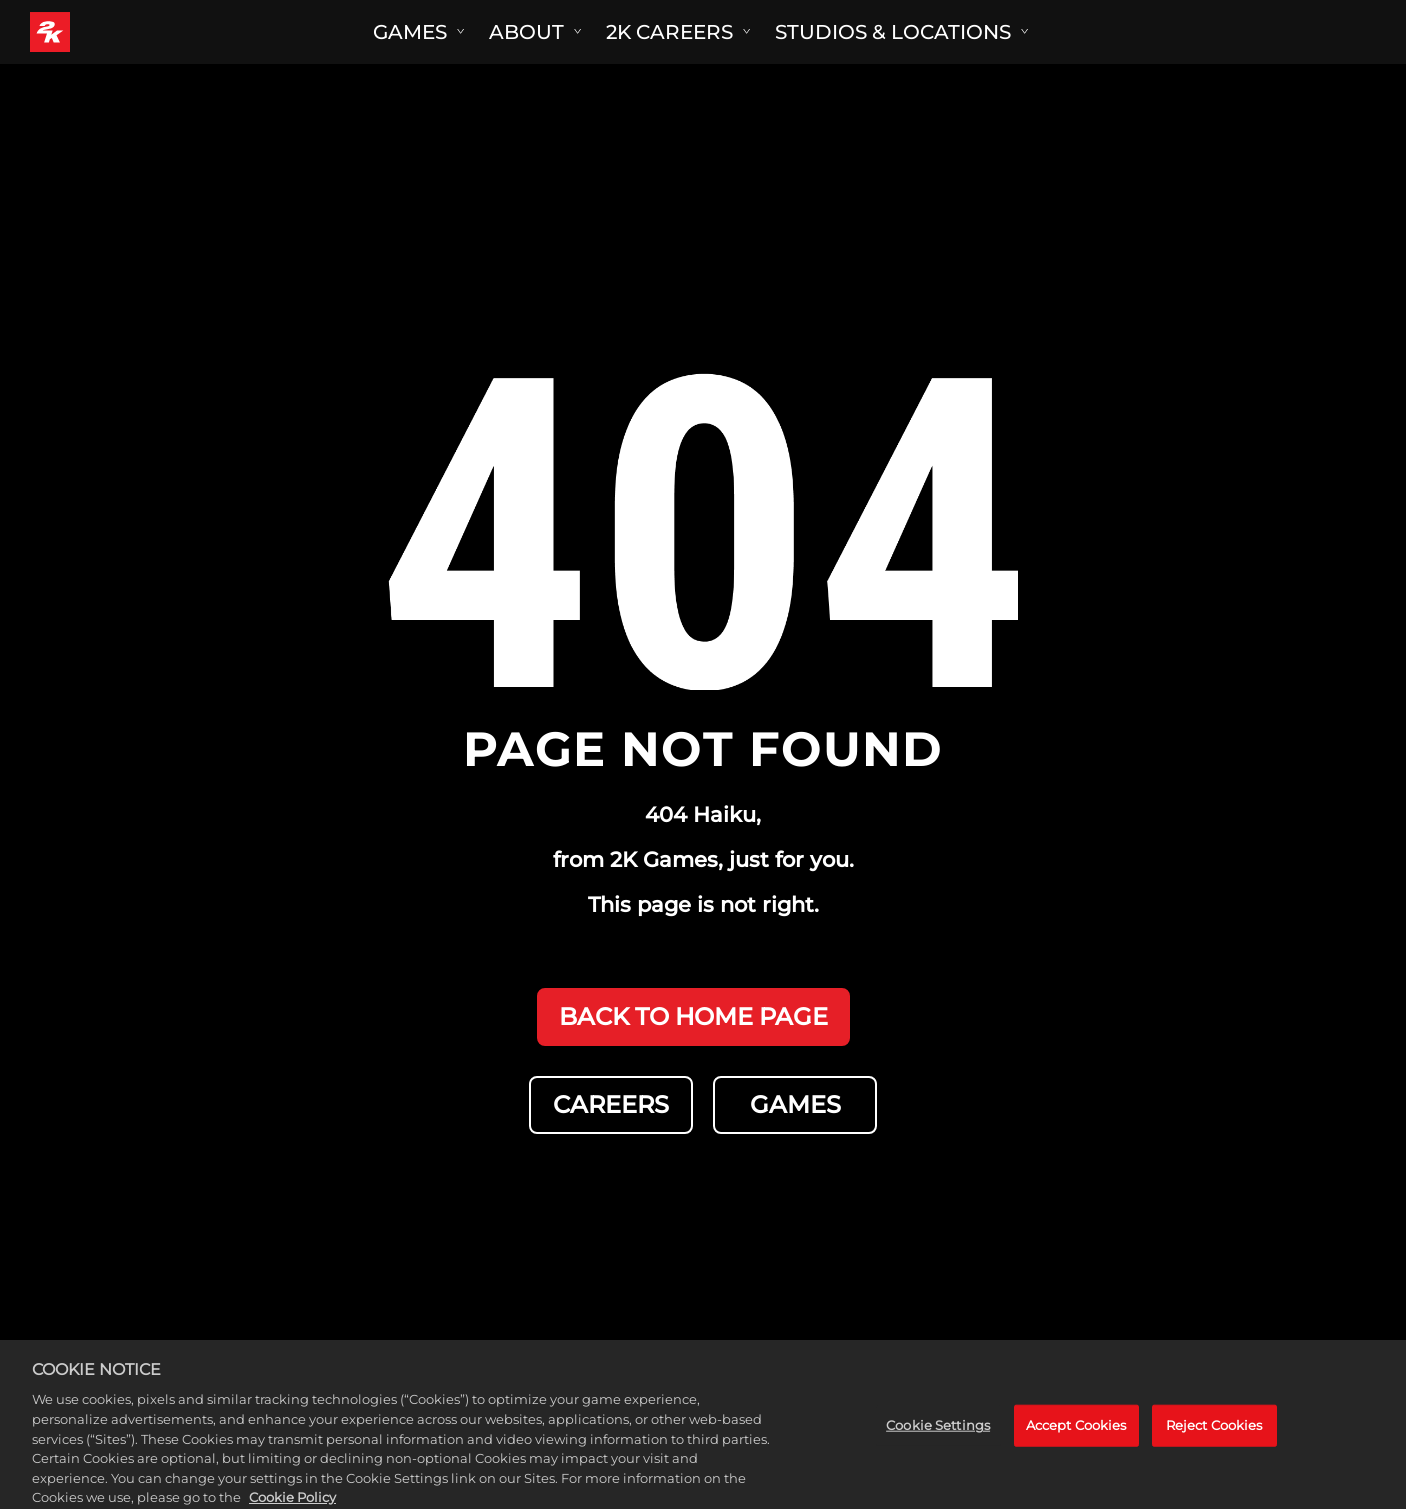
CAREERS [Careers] (611, 1104)
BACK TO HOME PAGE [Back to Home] (693, 1016)
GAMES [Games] (795, 1104)
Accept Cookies (1076, 1433)
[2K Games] (87, 32)
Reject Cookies (1214, 1433)
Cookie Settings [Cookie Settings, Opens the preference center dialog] (938, 1433)
